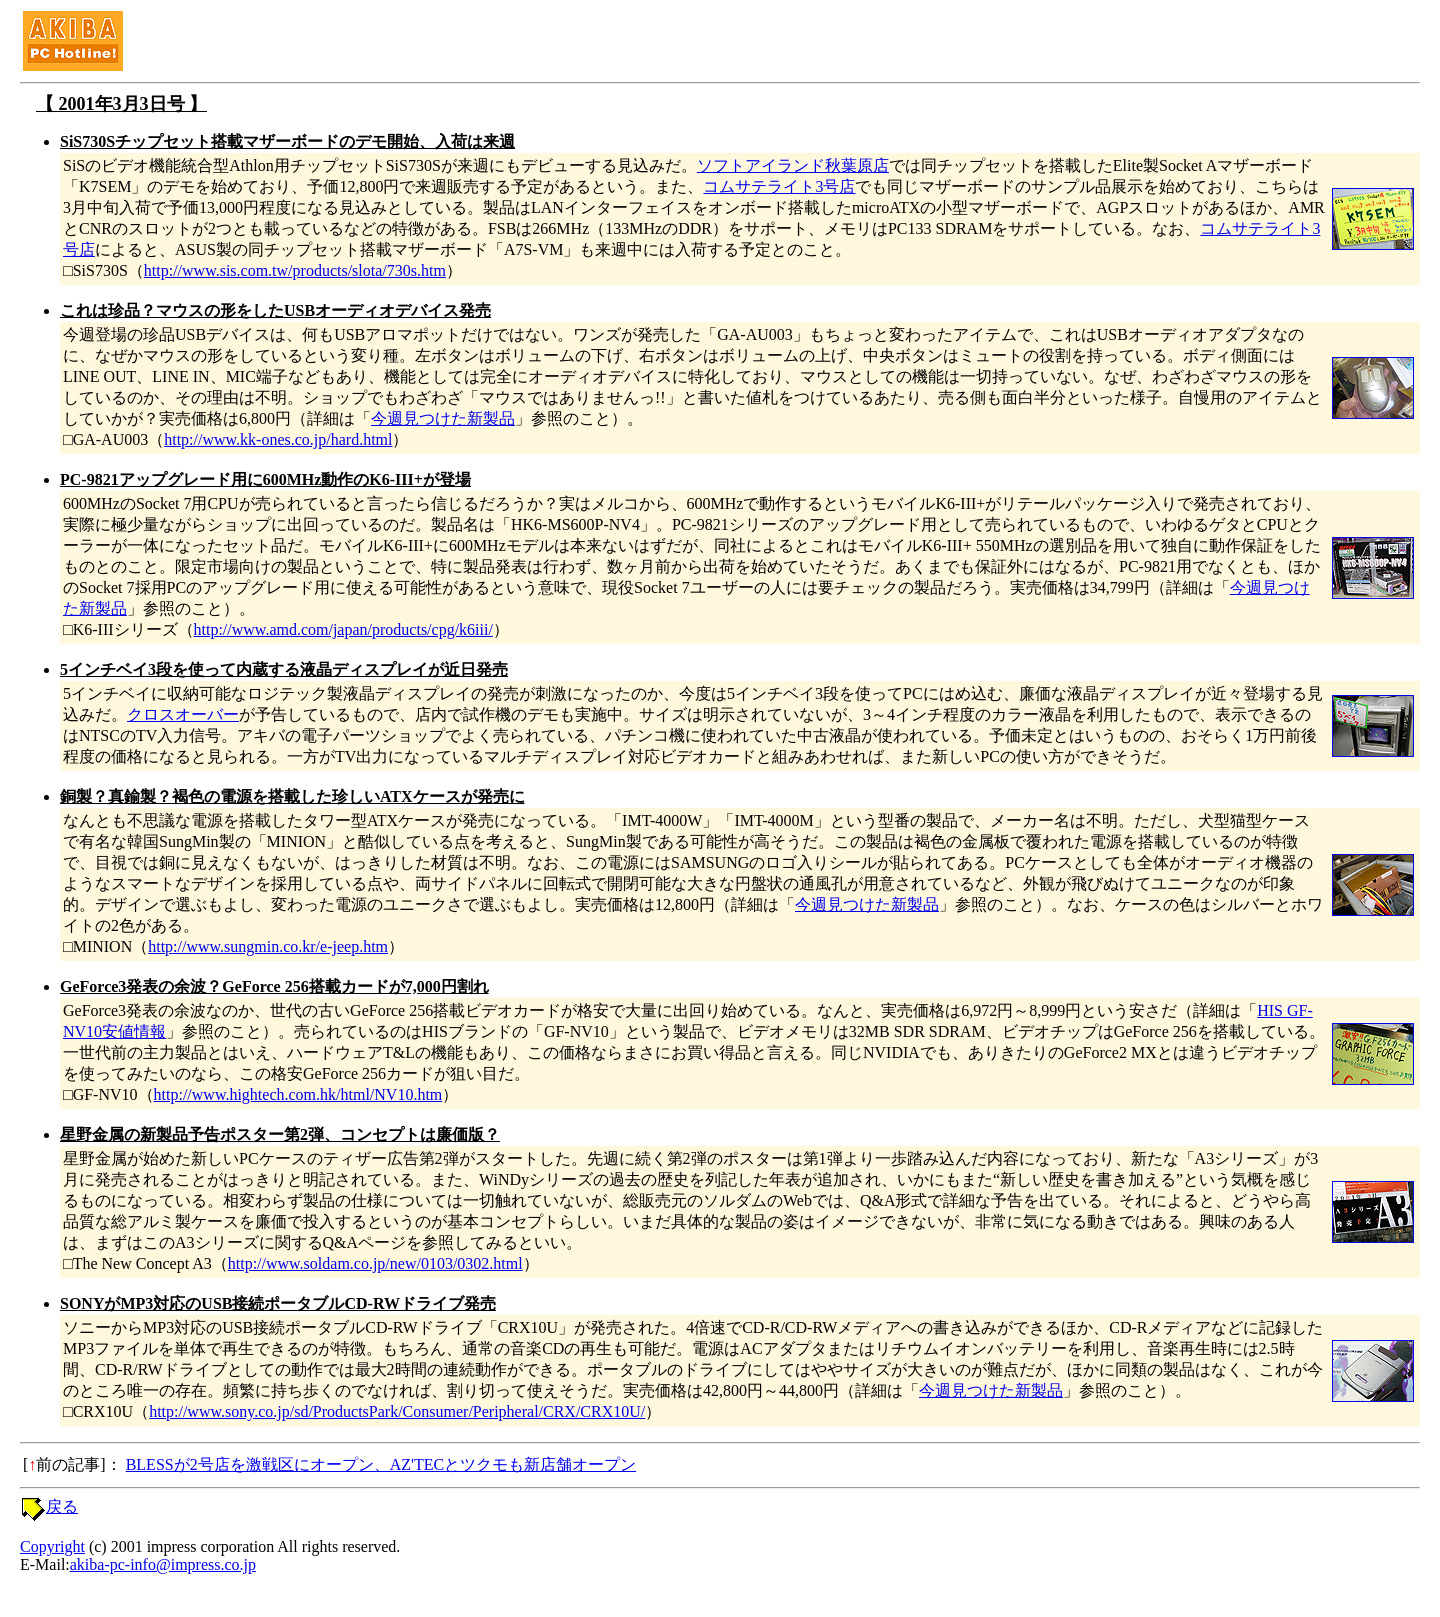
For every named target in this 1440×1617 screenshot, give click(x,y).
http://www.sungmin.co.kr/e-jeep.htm (268, 946)
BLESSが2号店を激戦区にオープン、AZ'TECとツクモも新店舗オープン (381, 1464)
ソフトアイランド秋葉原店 (793, 165)
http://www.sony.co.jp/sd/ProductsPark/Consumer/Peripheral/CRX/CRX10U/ (397, 1411)
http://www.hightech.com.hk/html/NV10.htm (298, 1094)
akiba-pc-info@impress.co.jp (163, 1564)
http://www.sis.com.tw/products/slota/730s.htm (295, 270)
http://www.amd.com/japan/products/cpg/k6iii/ (343, 629)
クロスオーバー (183, 714)
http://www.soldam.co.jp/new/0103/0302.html (375, 1263)
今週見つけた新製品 (443, 418)
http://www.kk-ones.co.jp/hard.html (278, 439)
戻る (62, 1506)
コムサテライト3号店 (779, 186)
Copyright (52, 1546)
